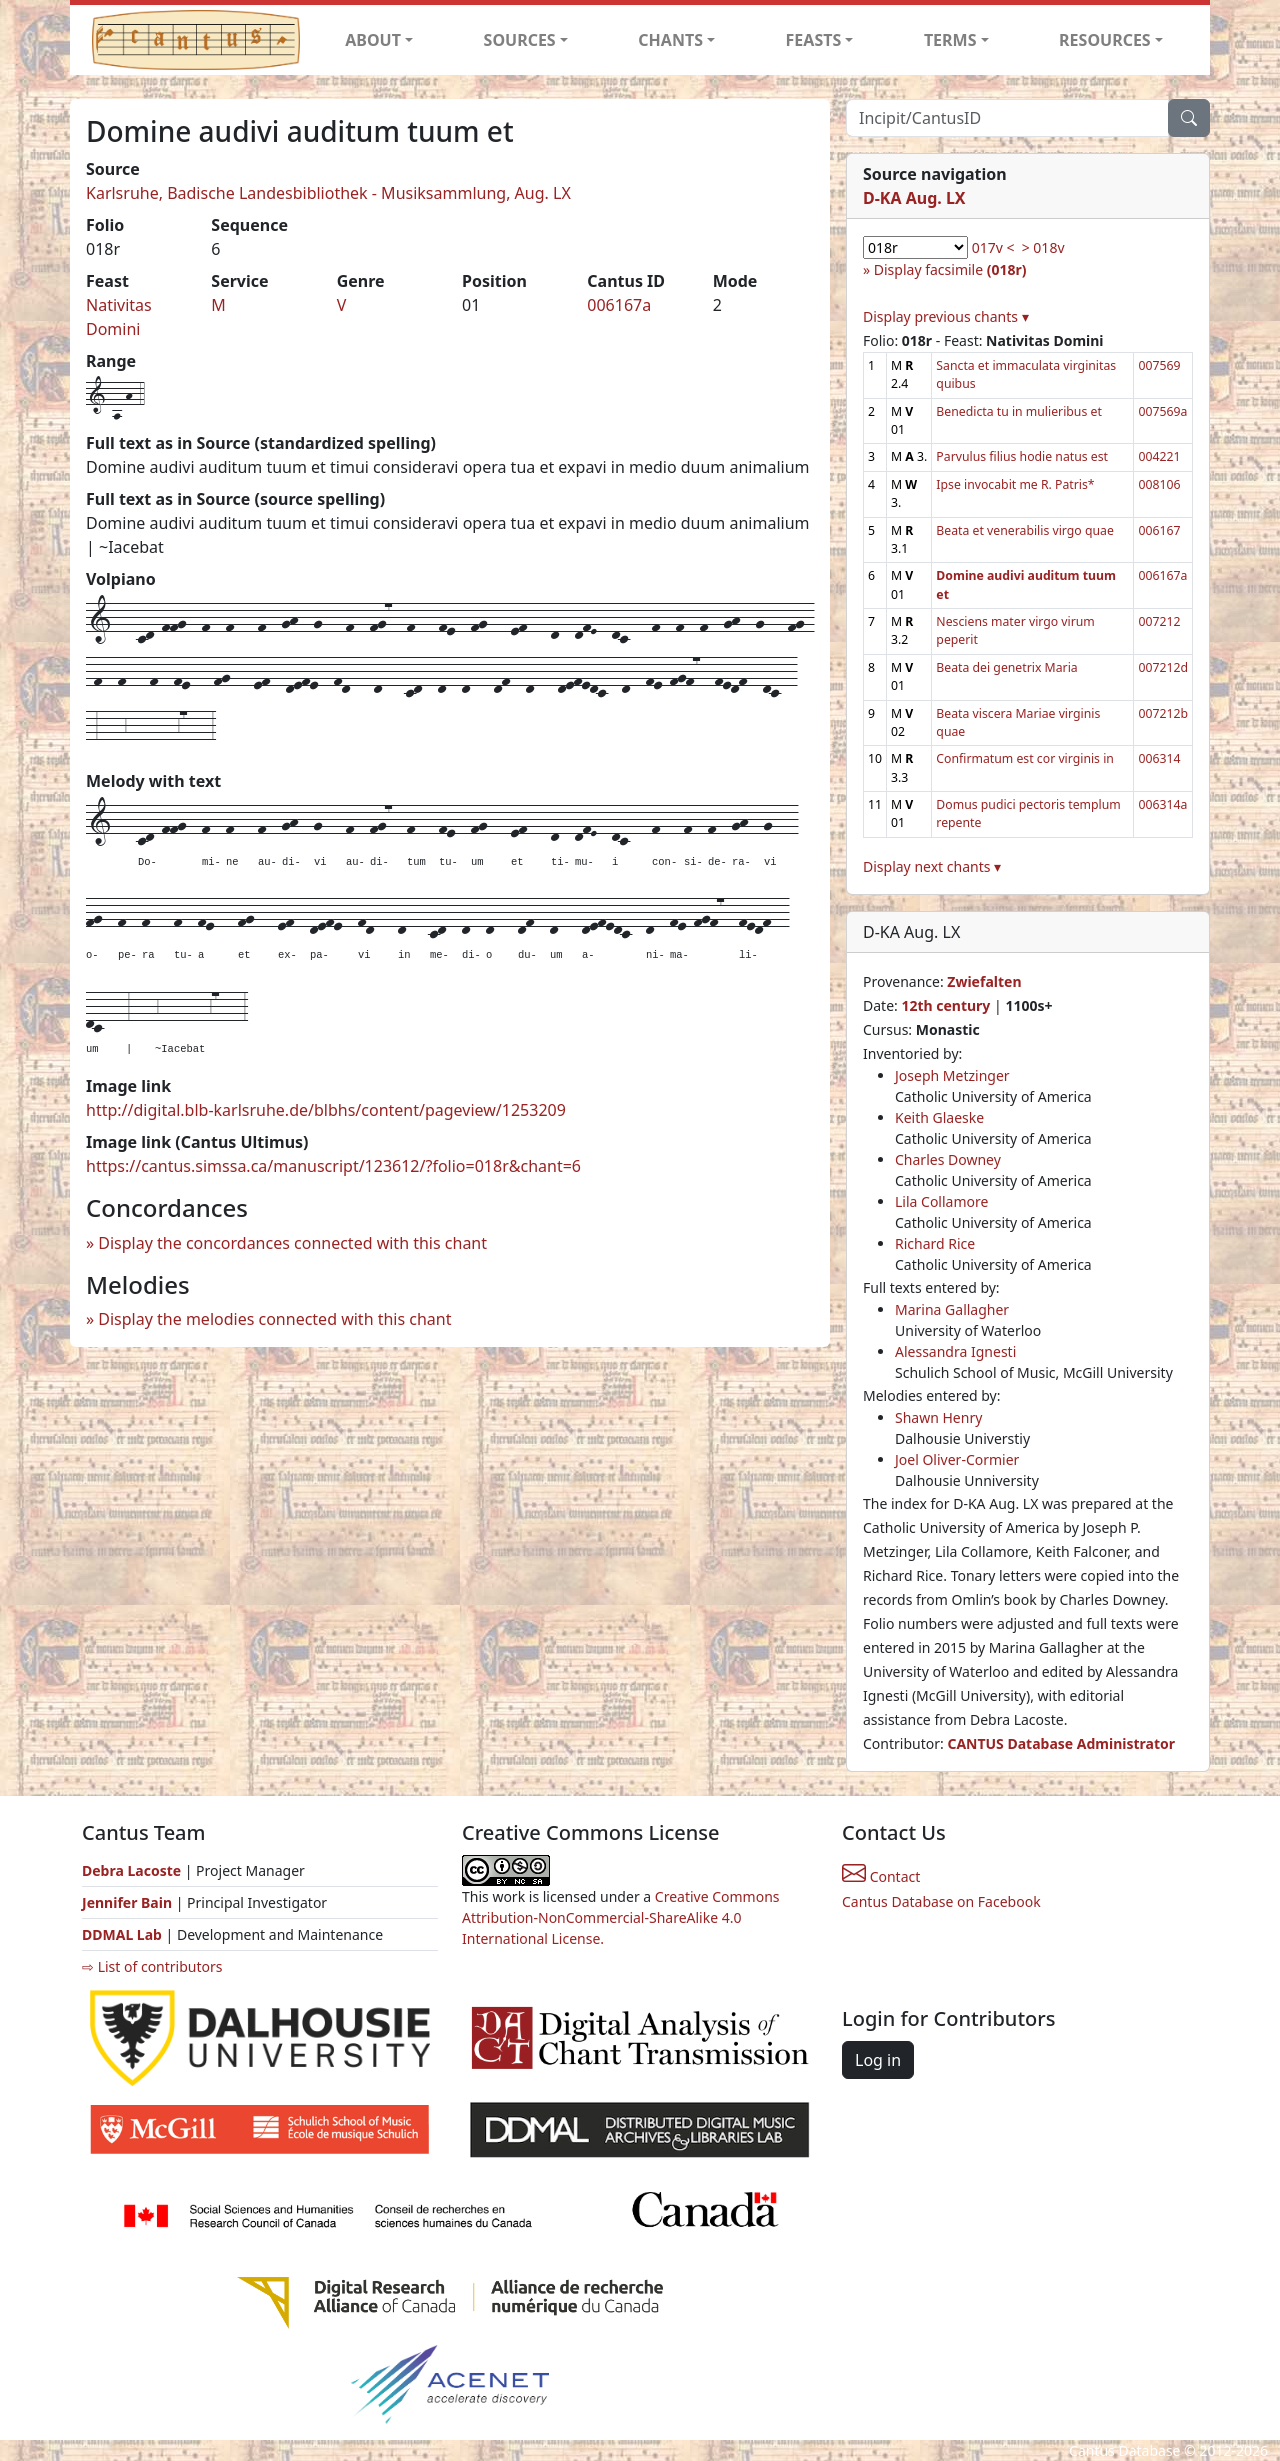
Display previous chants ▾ (946, 316)
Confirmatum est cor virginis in (1025, 758)
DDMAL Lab (122, 1934)
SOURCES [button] (520, 40)
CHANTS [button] (670, 40)
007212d (1163, 667)
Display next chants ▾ (932, 866)
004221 (1159, 456)
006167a (619, 305)
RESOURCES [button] (1105, 40)
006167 (1159, 530)
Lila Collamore (941, 1201)
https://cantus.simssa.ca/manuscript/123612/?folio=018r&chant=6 (333, 1166)
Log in (878, 2060)
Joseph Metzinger (952, 1075)
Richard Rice (935, 1243)
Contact (881, 1876)
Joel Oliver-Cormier (957, 1459)
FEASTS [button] (814, 40)
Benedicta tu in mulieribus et (1018, 411)
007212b (1163, 713)
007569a (1162, 411)
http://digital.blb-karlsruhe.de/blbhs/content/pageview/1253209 (326, 1110)
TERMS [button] (950, 40)
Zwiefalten (984, 981)
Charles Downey (948, 1159)
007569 (1159, 365)
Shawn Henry (938, 1417)
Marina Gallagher (952, 1309)
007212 (1159, 621)
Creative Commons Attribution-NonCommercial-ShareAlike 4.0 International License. (621, 1917)
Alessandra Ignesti (955, 1351)
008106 (1159, 484)
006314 (1159, 758)
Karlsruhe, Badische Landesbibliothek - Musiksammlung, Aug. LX (328, 193)
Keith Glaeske (939, 1117)
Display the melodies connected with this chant (274, 1319)
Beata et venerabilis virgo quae (1024, 530)
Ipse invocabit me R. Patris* (1015, 484)
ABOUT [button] (373, 40)
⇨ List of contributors (152, 1966)
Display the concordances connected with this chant (292, 1243)
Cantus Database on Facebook (941, 1901)
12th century (945, 1005)
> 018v (1043, 247)
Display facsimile (950, 269)
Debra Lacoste (131, 1870)
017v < (993, 247)
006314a (1162, 804)
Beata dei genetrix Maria (1006, 667)
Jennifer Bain (129, 1902)
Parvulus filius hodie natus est (1022, 456)
